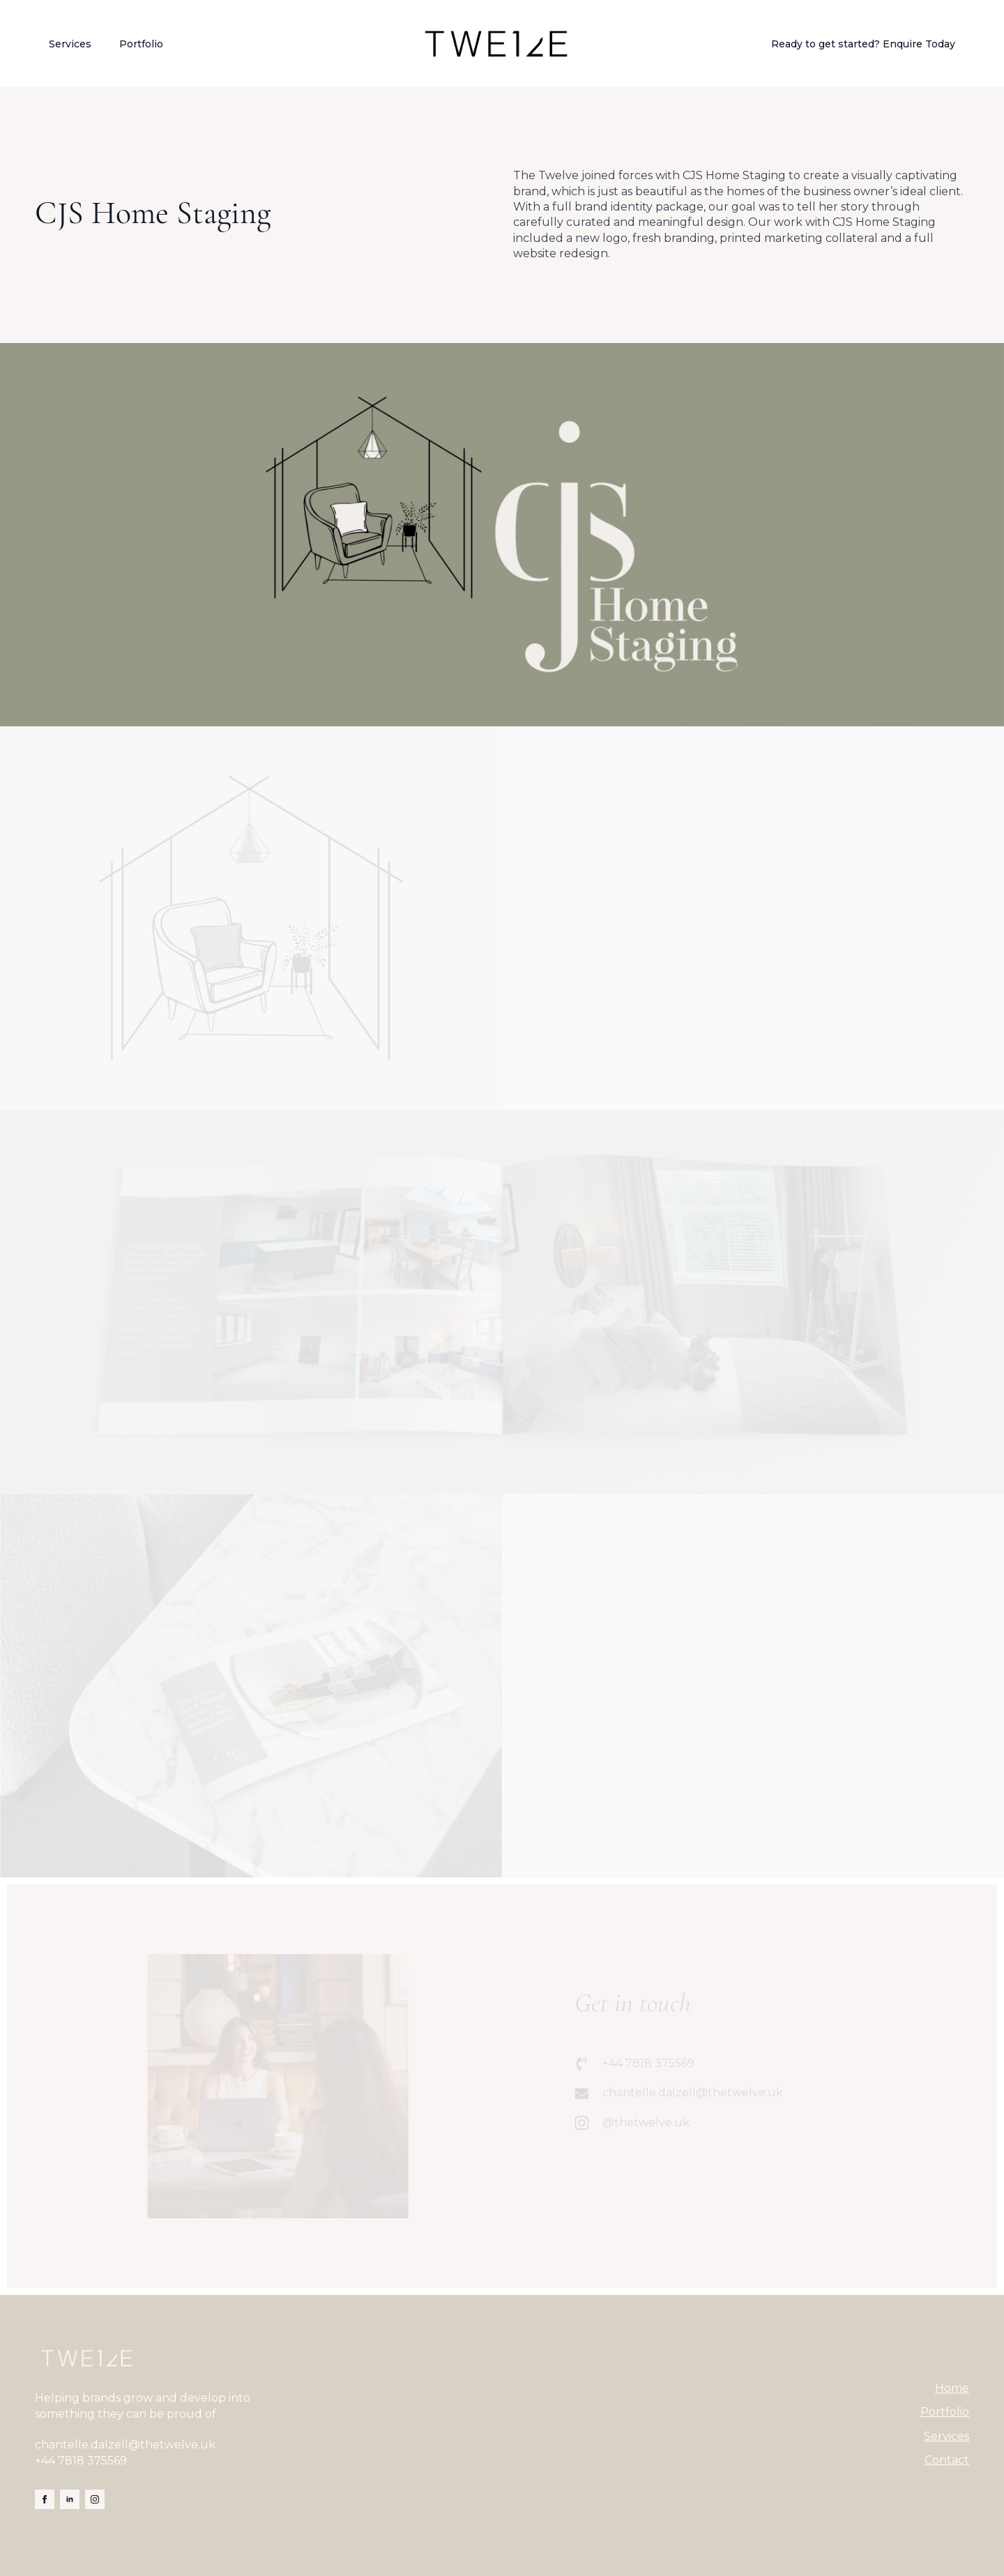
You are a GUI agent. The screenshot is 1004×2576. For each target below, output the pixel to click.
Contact (947, 2460)
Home (952, 2388)
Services (70, 44)
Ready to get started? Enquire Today (863, 44)
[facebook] (44, 2499)
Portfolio (141, 44)
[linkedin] (69, 2499)
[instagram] (95, 2499)
